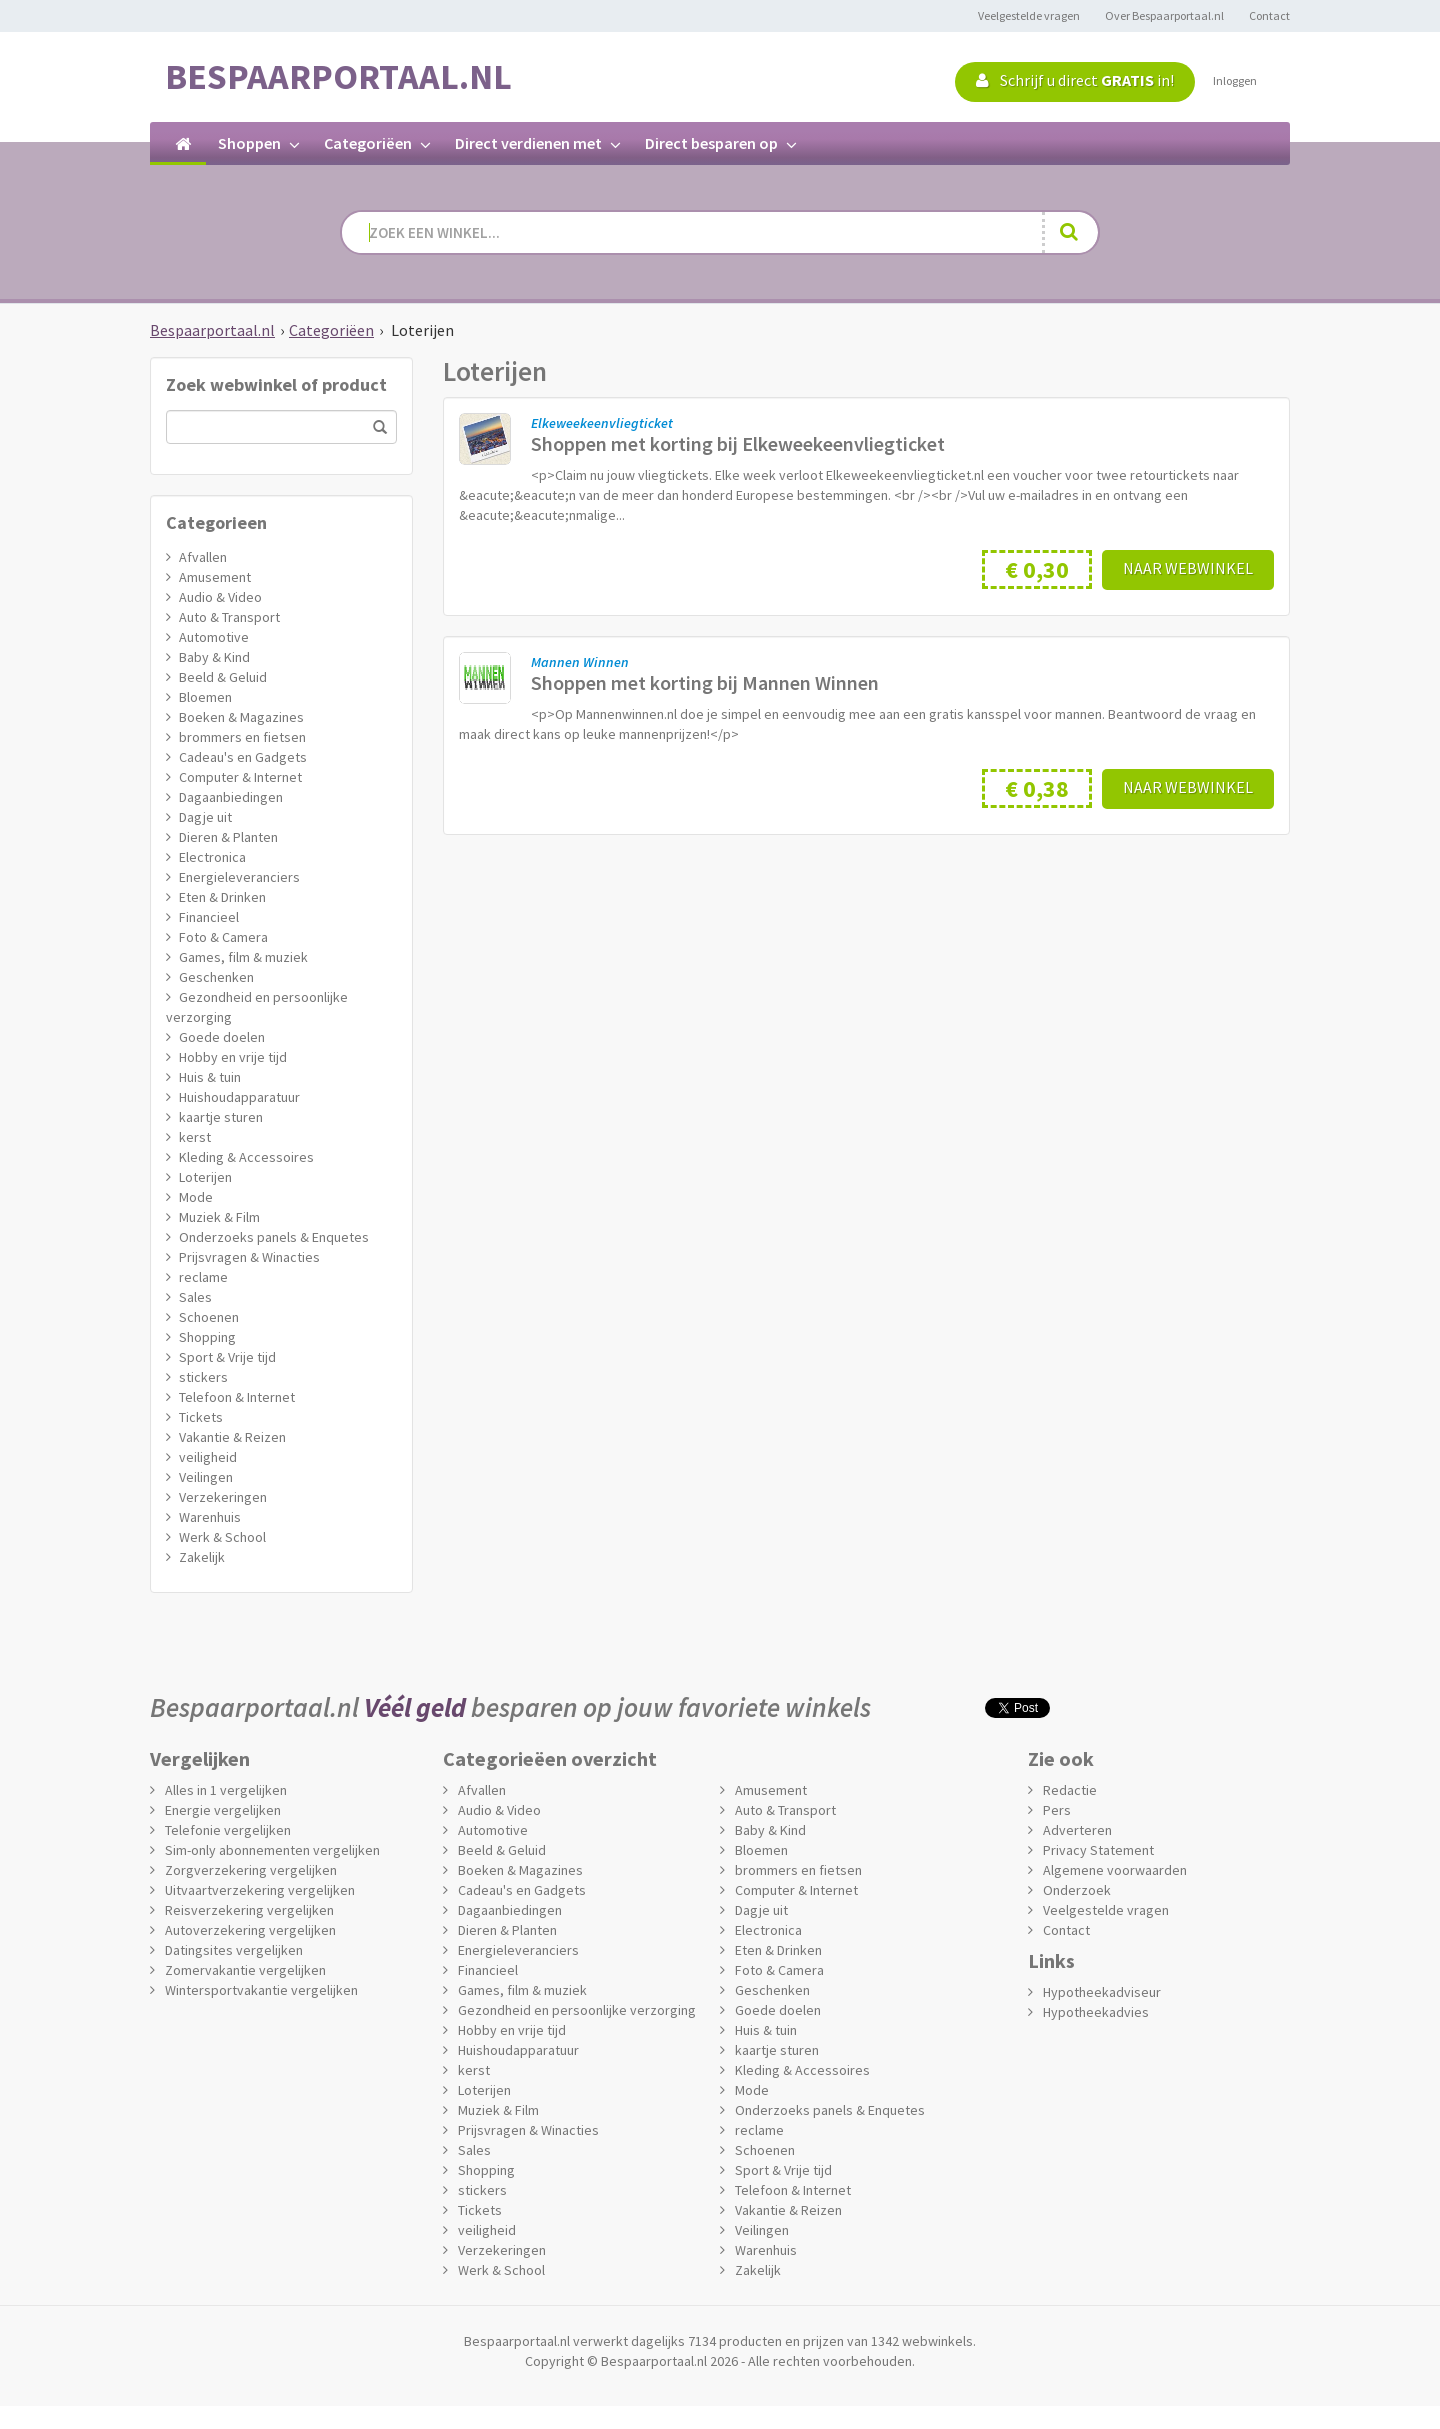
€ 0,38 (1037, 788)
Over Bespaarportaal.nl (1164, 15)
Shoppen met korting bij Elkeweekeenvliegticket (738, 443)
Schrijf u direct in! (1075, 80)
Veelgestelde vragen (1029, 15)
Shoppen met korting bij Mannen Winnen (705, 682)
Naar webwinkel (1188, 568)
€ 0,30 (1037, 569)
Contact (1269, 15)
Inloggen (1235, 80)
